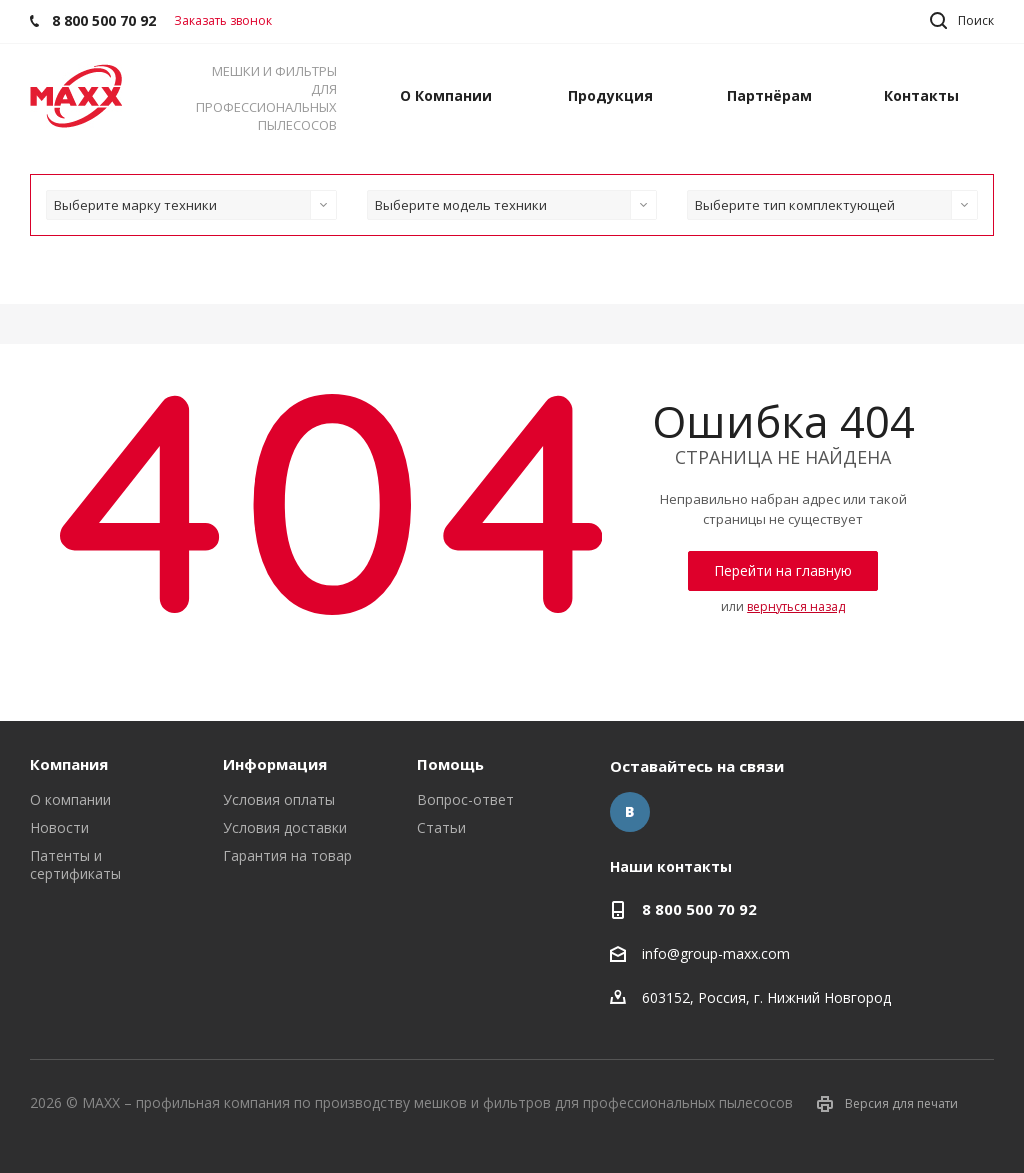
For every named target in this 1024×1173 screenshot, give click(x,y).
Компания (69, 764)
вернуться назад (796, 606)
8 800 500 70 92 (699, 909)
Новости (59, 827)
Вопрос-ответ (465, 799)
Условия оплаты (279, 799)
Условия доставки (285, 827)
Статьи (441, 827)
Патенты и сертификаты (75, 864)
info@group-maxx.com (716, 953)
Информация (275, 764)
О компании (70, 799)
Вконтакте (630, 812)
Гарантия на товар (287, 855)
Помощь (450, 764)
